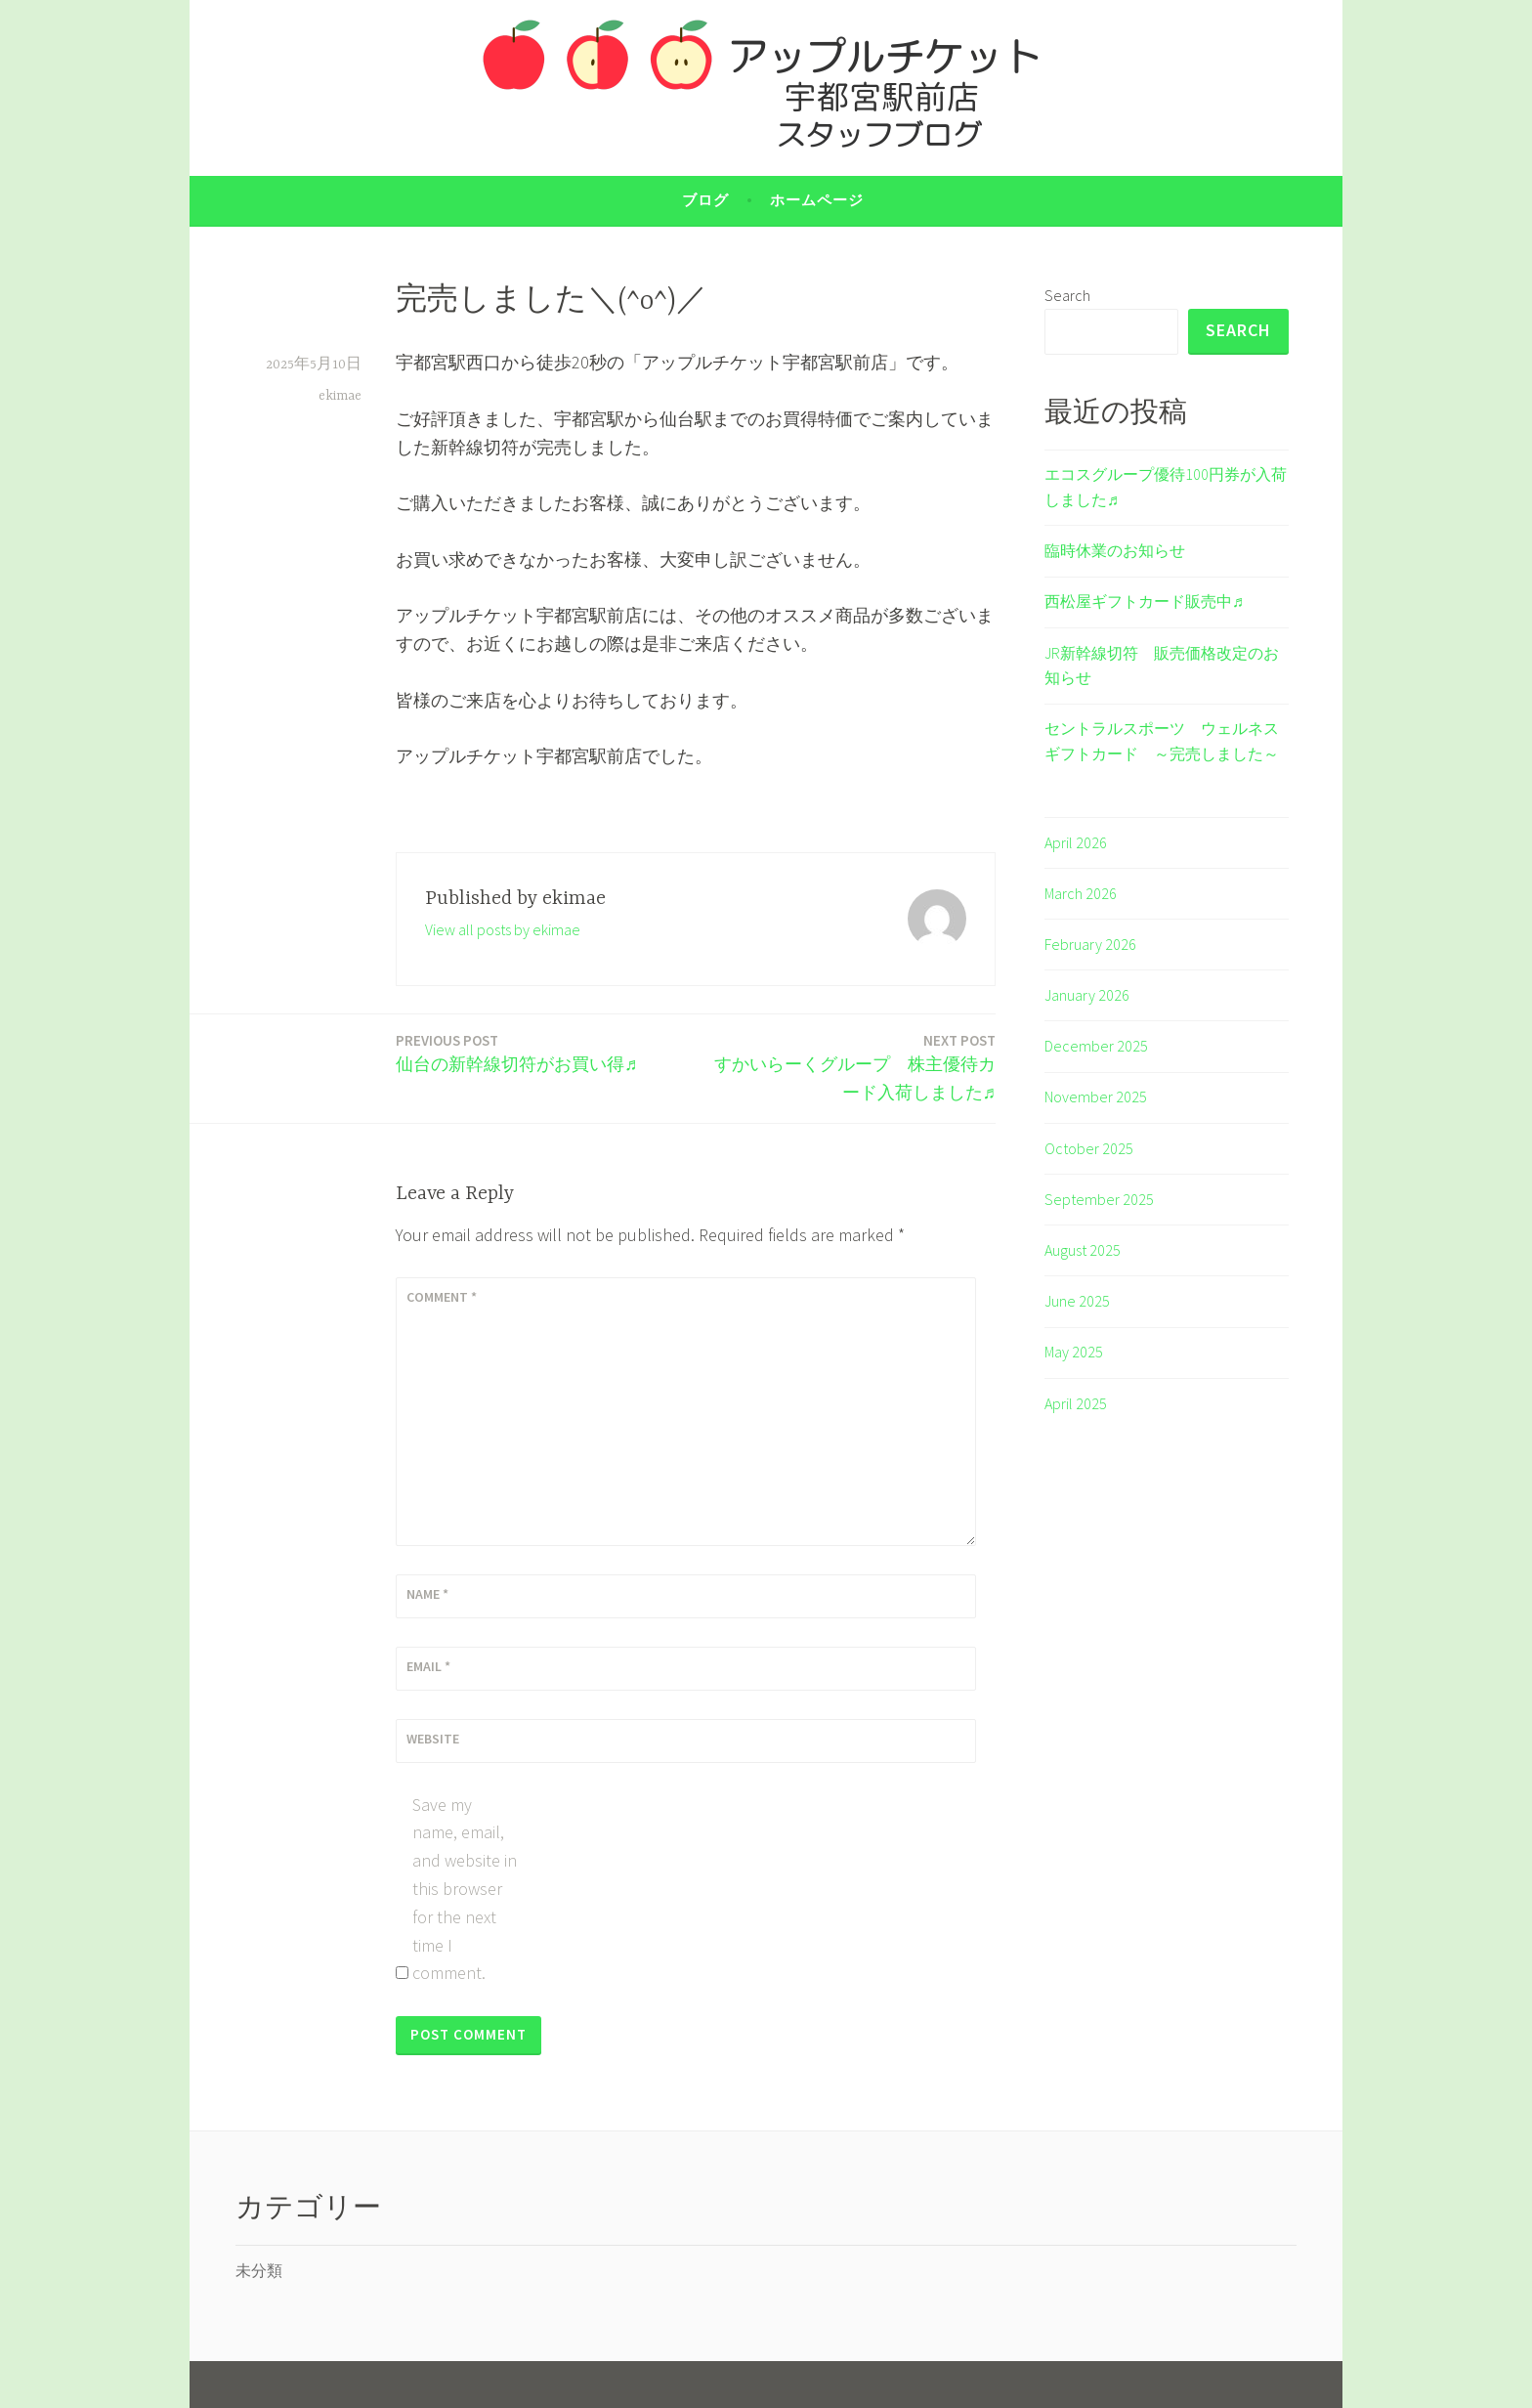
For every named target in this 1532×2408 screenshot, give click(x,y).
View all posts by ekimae (502, 929)
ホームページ (817, 200)
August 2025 (1082, 1250)
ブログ (705, 200)
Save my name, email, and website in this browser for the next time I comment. (464, 1889)
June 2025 (1077, 1301)
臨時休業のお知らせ (1114, 550)
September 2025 (1099, 1199)
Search (1067, 295)
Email (428, 1666)
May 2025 (1073, 1351)
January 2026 (1086, 995)
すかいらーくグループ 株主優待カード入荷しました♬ (851, 1066)
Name (427, 1594)
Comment (441, 1297)
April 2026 (1075, 842)
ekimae (340, 396)
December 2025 (1096, 1045)
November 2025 (1095, 1096)
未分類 (258, 2270)
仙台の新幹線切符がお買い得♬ (517, 1052)
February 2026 (1090, 944)
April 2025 (1075, 1403)
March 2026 (1080, 893)
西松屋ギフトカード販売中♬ (1144, 601)
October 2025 (1088, 1148)
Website (432, 1738)
